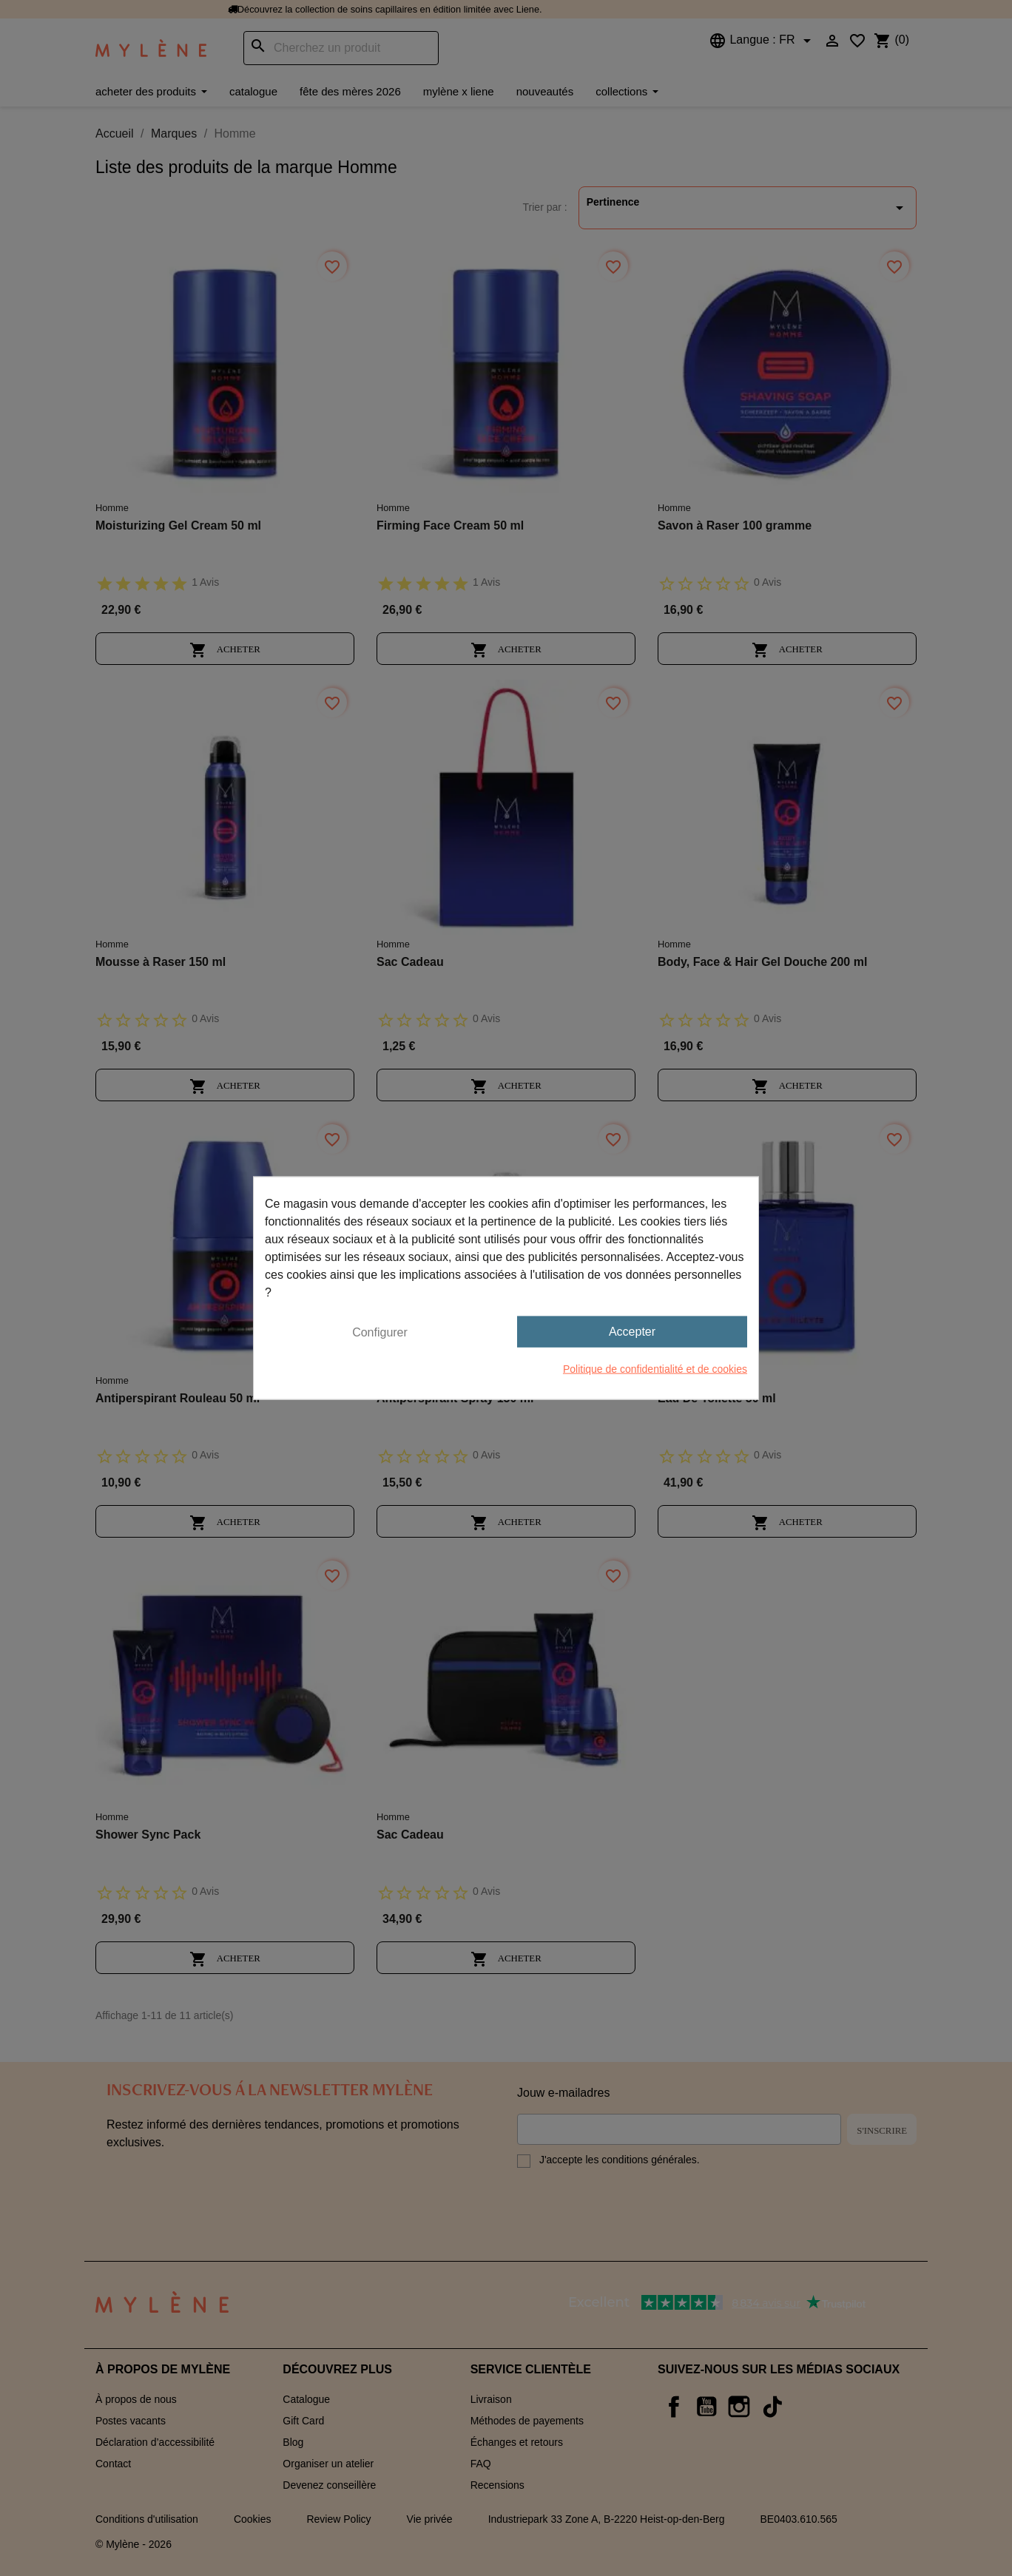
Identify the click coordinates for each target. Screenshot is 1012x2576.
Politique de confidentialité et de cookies (655, 1369)
